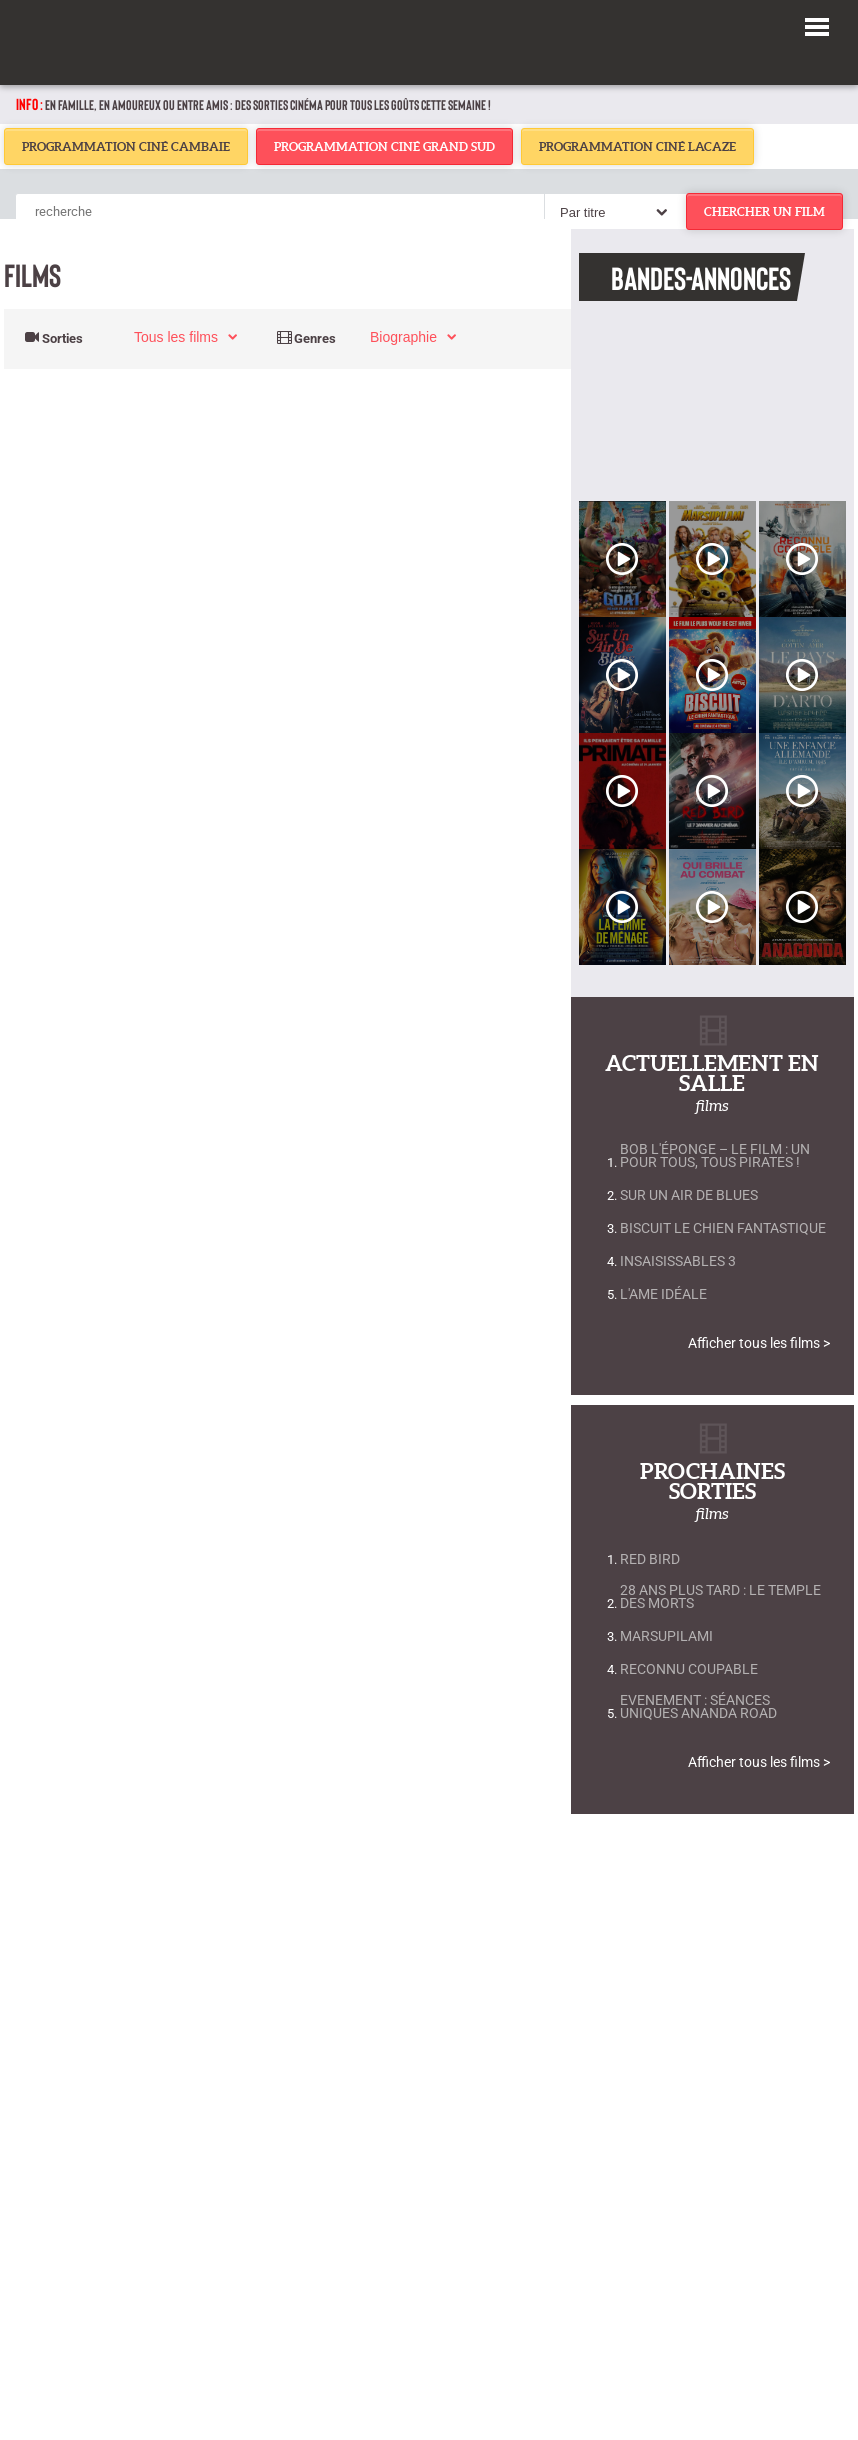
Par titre (583, 212)
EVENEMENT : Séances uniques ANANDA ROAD (698, 1707)
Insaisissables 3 (678, 1261)
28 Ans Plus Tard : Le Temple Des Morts (720, 1597)
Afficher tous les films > (759, 1343)
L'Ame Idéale (663, 1294)
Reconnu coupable (689, 1669)
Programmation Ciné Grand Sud (384, 146)
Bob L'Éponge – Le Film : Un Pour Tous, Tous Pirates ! (715, 1156)
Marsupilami (666, 1636)
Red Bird (650, 1559)
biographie (403, 337)
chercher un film (764, 211)
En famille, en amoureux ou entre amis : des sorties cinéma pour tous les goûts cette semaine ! (268, 104)
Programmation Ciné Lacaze (637, 146)
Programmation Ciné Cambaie (126, 146)
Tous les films (176, 337)
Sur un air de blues (689, 1195)
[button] (817, 24)
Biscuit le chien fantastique (723, 1228)
